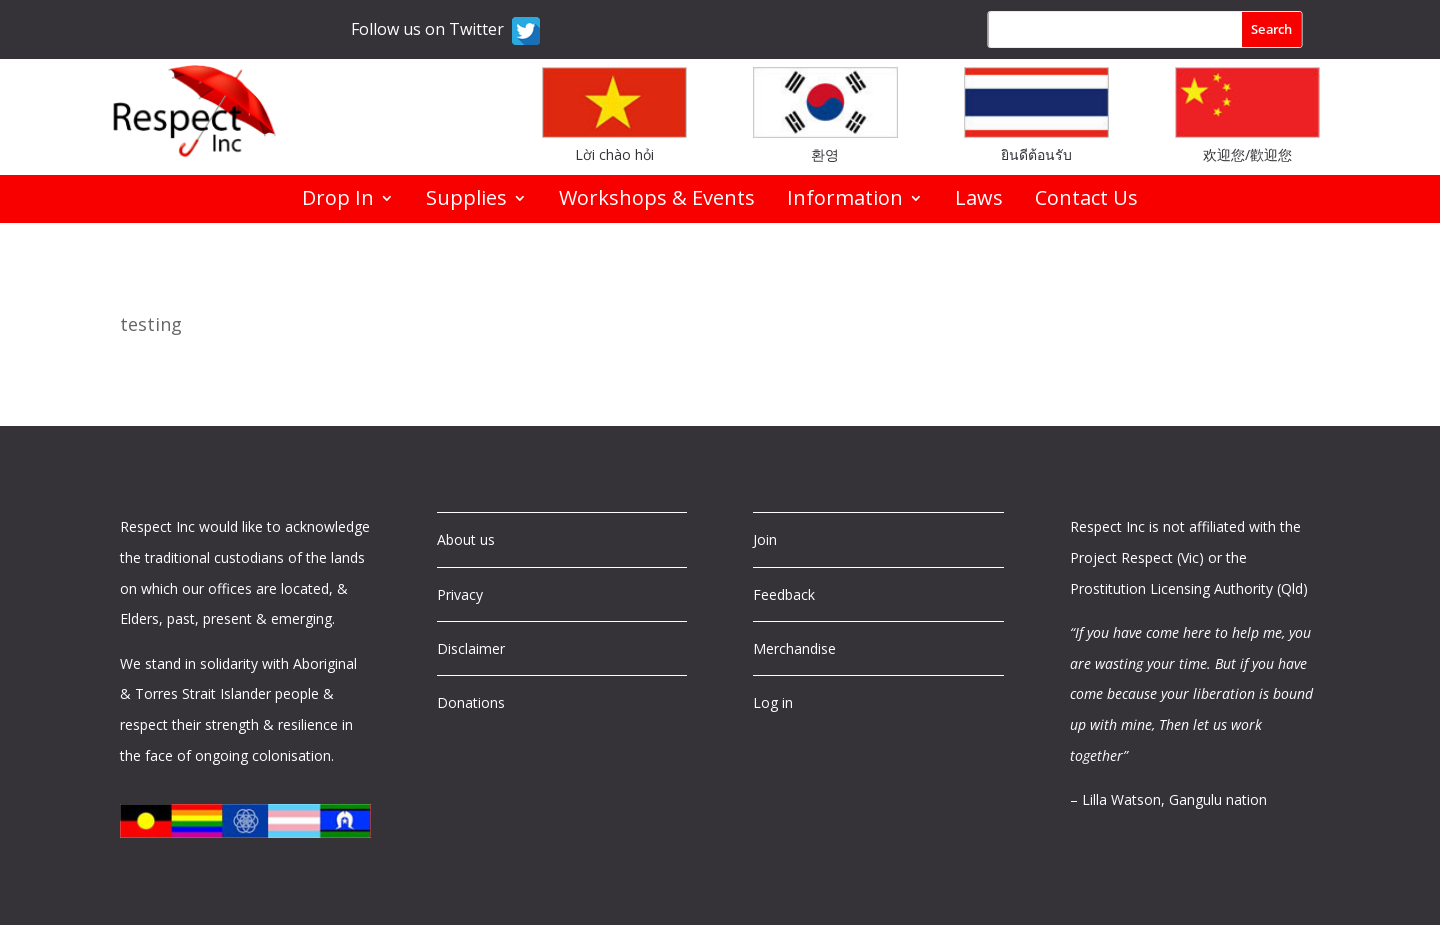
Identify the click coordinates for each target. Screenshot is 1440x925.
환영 (825, 154)
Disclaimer (471, 648)
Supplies (466, 201)
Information (845, 201)
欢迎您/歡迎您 (1247, 154)
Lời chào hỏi (614, 154)
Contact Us (1086, 201)
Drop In (338, 201)
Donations (471, 702)
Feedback (784, 594)
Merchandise (794, 648)
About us (466, 539)
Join (765, 539)
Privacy (460, 594)
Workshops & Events (657, 201)
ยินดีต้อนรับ (1036, 154)
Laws (979, 201)
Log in (773, 702)
